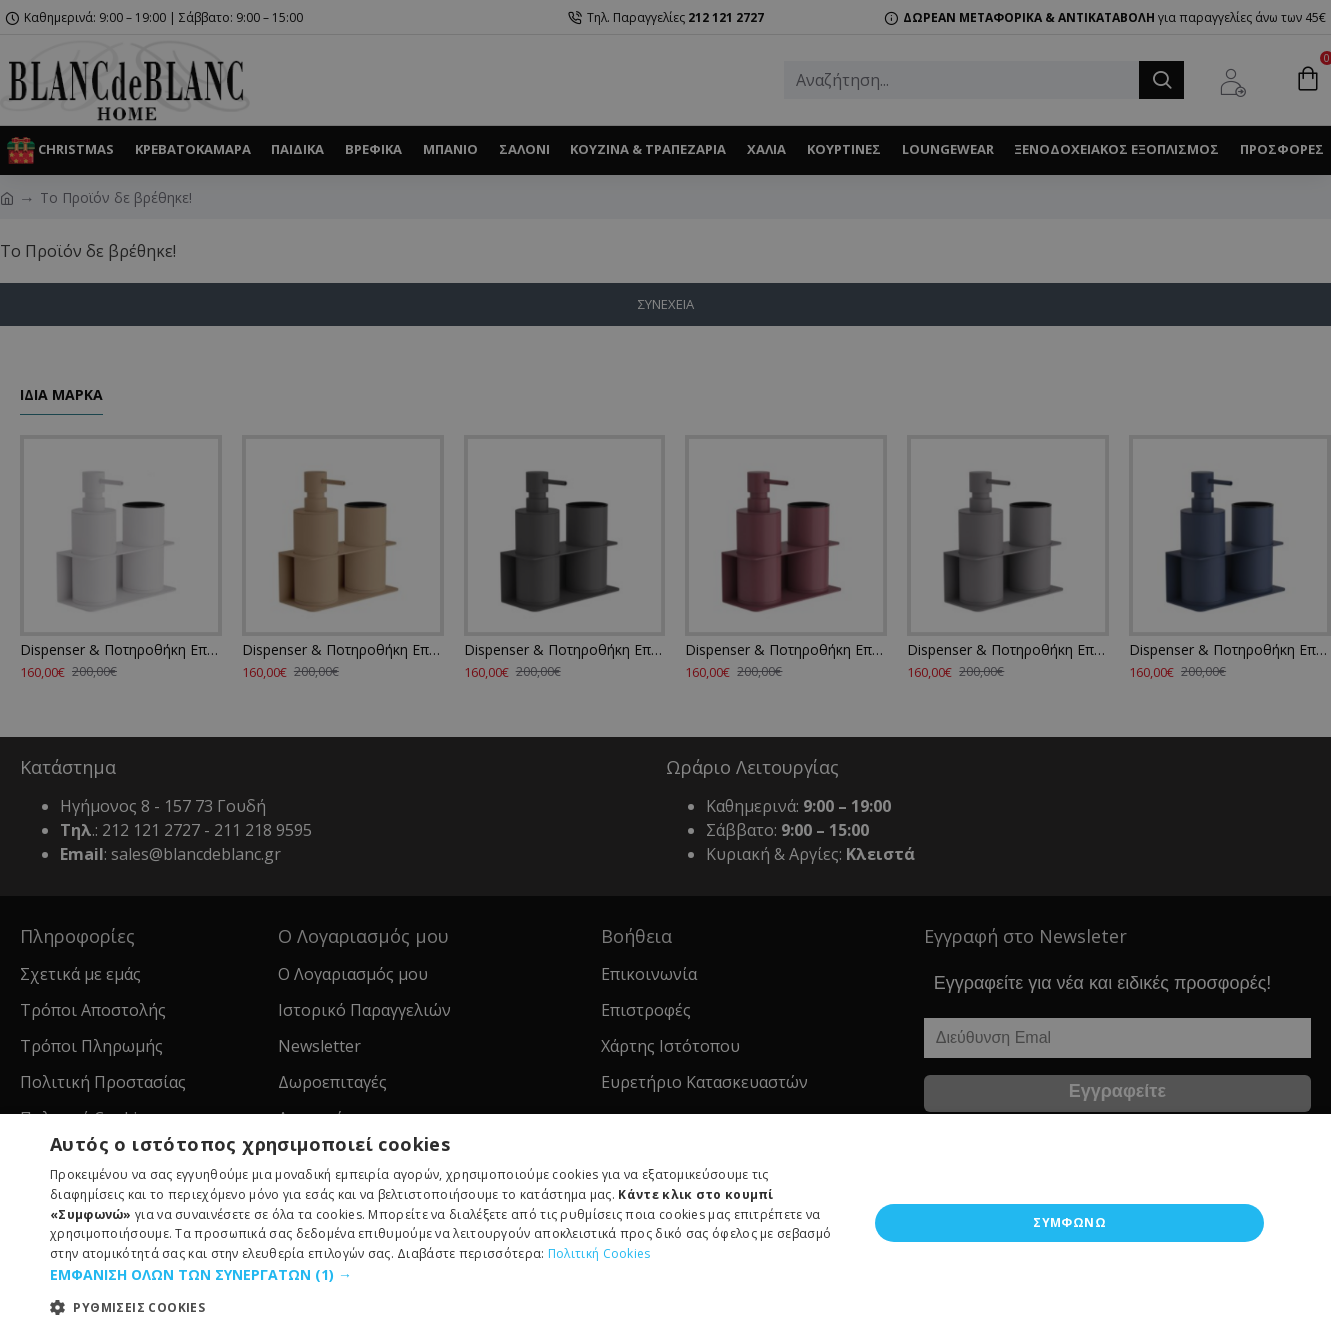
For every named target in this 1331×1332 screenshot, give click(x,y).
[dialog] (665, 666)
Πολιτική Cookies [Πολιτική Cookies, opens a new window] (599, 1253)
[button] (447, 1274)
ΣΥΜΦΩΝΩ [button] (1069, 1222)
